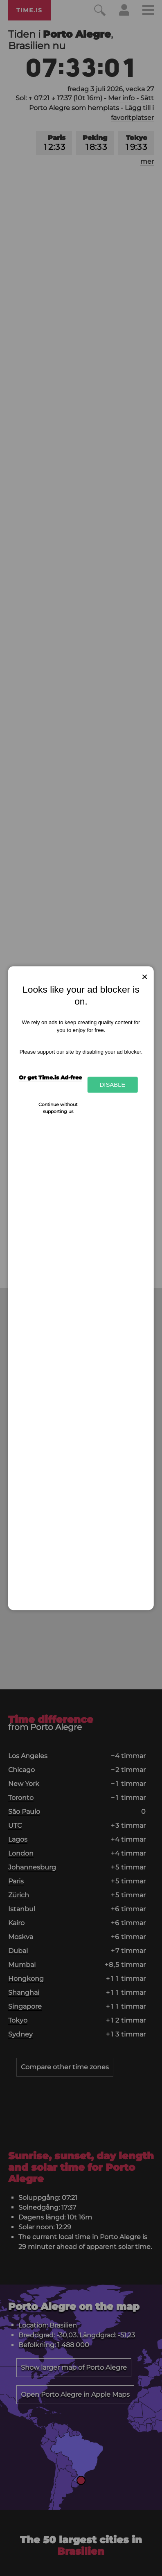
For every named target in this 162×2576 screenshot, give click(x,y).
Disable (112, 1084)
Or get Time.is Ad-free (50, 1077)
